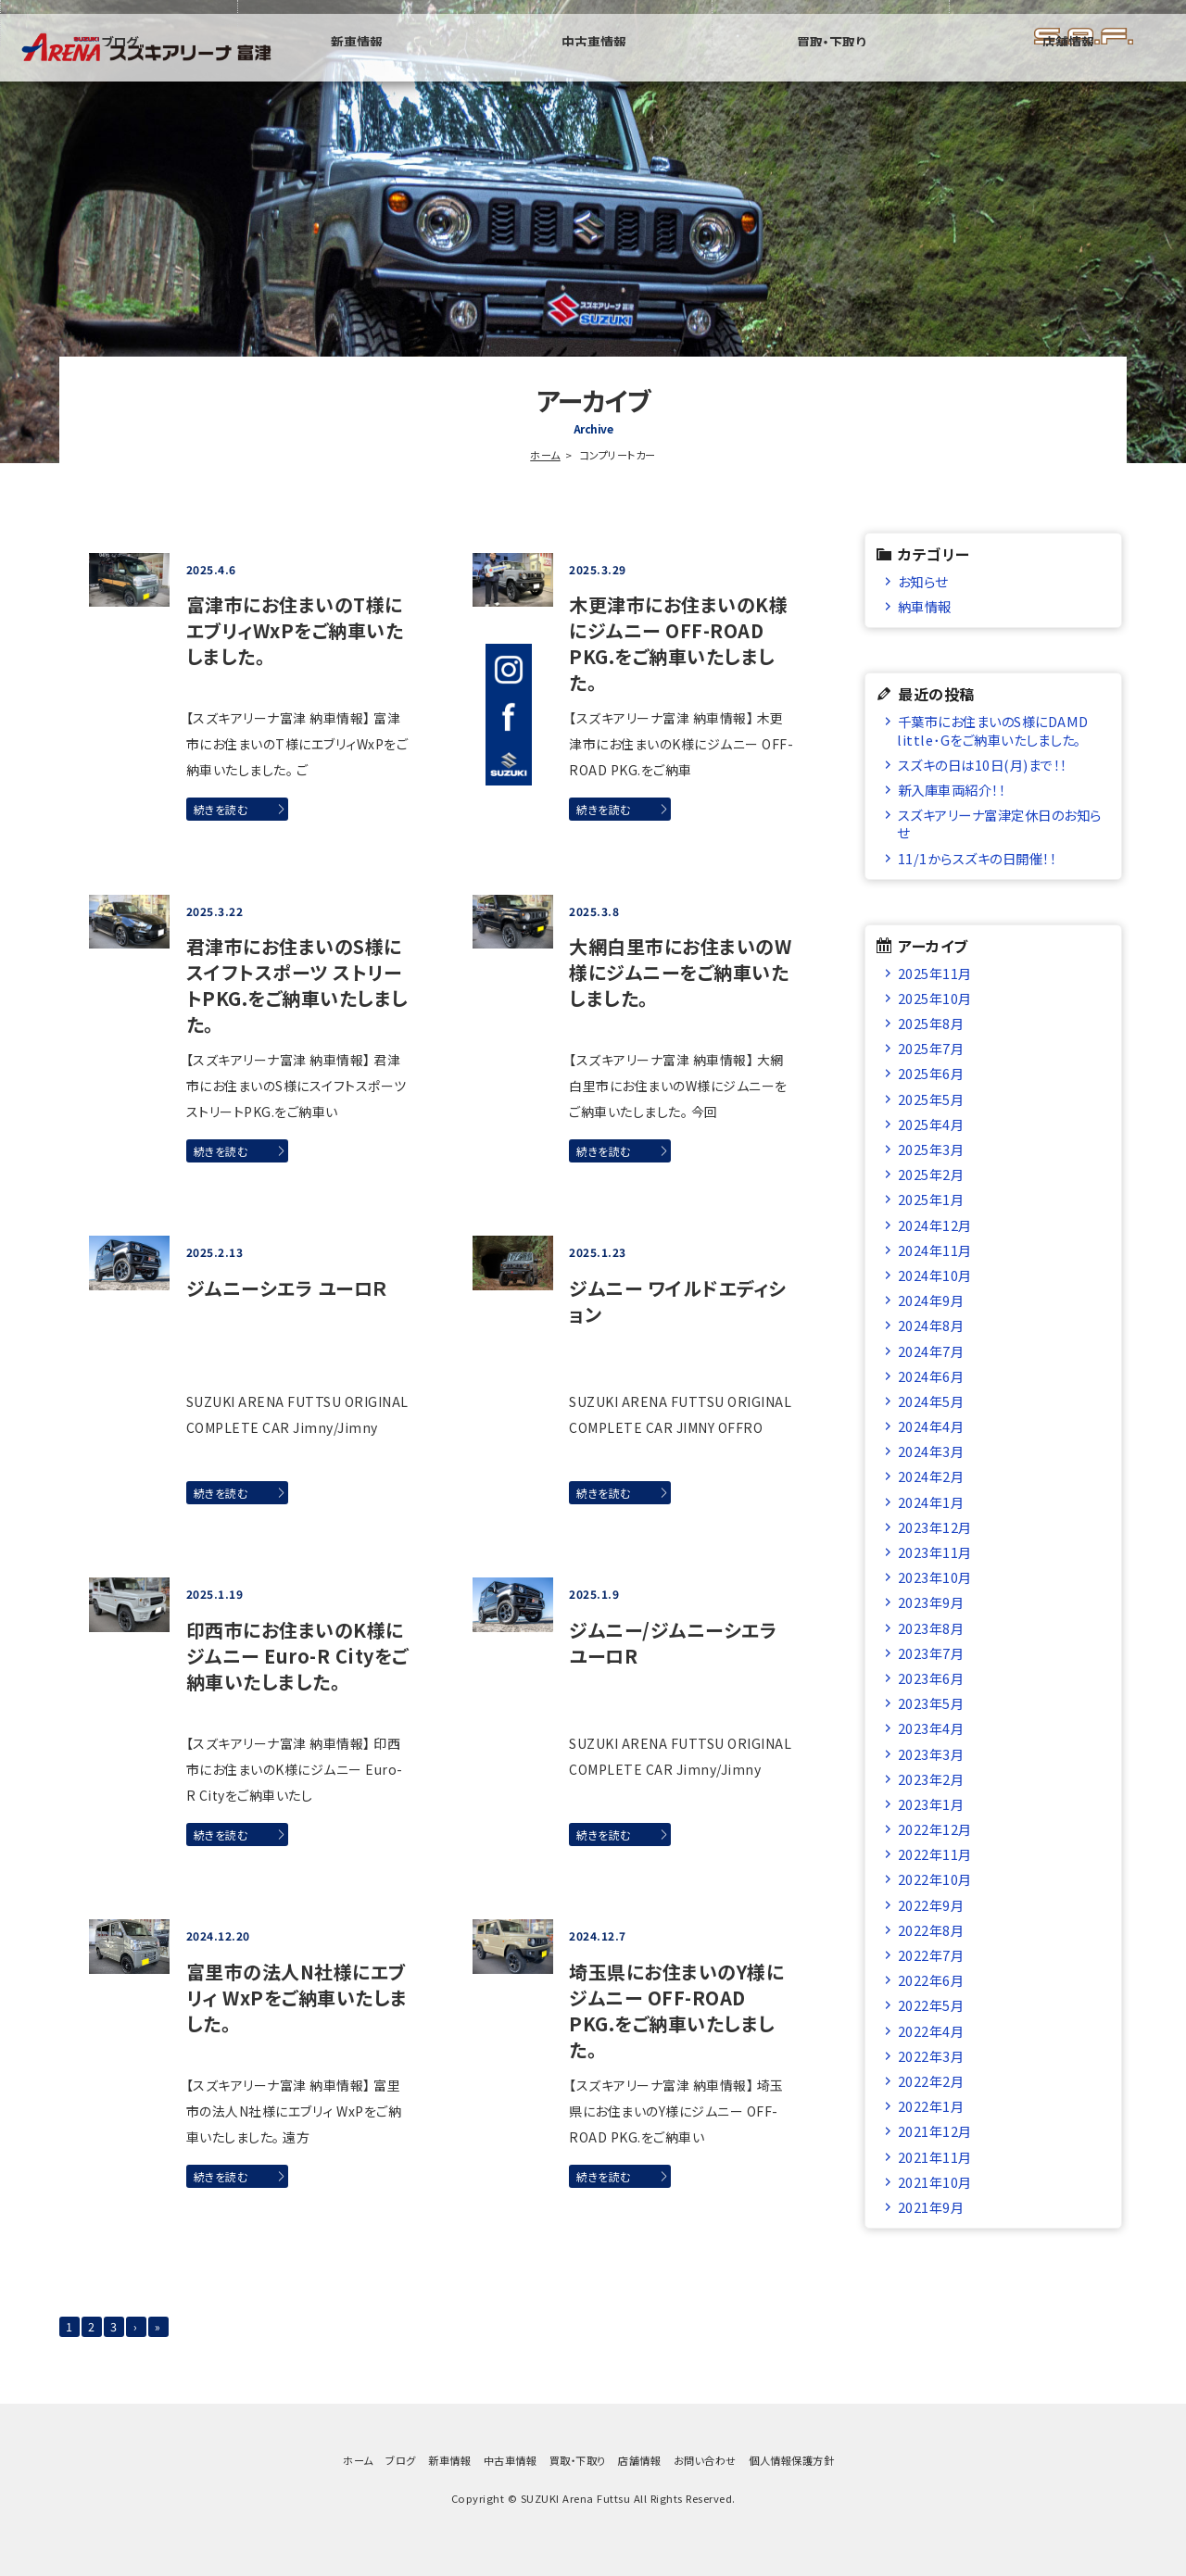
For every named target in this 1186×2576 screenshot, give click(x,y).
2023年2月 (931, 1779)
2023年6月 (931, 1678)
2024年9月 (931, 1300)
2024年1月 (931, 1502)
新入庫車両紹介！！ (952, 789)
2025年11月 (935, 973)
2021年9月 (931, 2207)
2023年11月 (935, 1552)
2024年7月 (931, 1351)
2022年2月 (931, 2081)
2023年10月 (935, 1577)
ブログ (545, 69)
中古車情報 (830, 69)
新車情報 (688, 69)
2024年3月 (931, 1451)
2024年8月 (931, 1325)
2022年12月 (935, 1829)
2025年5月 (931, 1099)
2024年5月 (931, 1401)
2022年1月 (931, 2106)
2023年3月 (931, 1754)
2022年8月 (931, 1930)
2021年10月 (935, 2182)
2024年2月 (931, 1476)
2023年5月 (931, 1703)
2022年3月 (931, 2056)
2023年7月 (931, 1653)
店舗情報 (1116, 69)
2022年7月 (931, 1955)
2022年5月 (931, 2005)
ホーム (545, 454)
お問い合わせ (705, 2472)
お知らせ (923, 581)
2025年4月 (931, 1124)
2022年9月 (931, 1905)
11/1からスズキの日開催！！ (977, 858)
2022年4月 (931, 2031)
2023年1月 (931, 1804)
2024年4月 (931, 1426)
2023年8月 (931, 1628)
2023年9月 (931, 1602)
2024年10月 (935, 1275)
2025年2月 (931, 1174)
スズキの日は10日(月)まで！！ (982, 764)
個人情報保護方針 (791, 2472)
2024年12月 (935, 1225)
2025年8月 (931, 1023)
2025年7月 (931, 1048)
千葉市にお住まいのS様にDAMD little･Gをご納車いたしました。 (999, 730)
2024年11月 (935, 1250)
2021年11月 (935, 2157)
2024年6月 (931, 1376)
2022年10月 (935, 1879)
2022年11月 (935, 1854)
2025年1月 (931, 1199)
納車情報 (925, 606)
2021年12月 (935, 2131)
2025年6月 (931, 1073)
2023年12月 (935, 1527)
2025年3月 (931, 1149)
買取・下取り (973, 69)
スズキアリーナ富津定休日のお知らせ (999, 823)
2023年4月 (931, 1728)
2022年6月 (931, 1980)
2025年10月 (935, 998)
